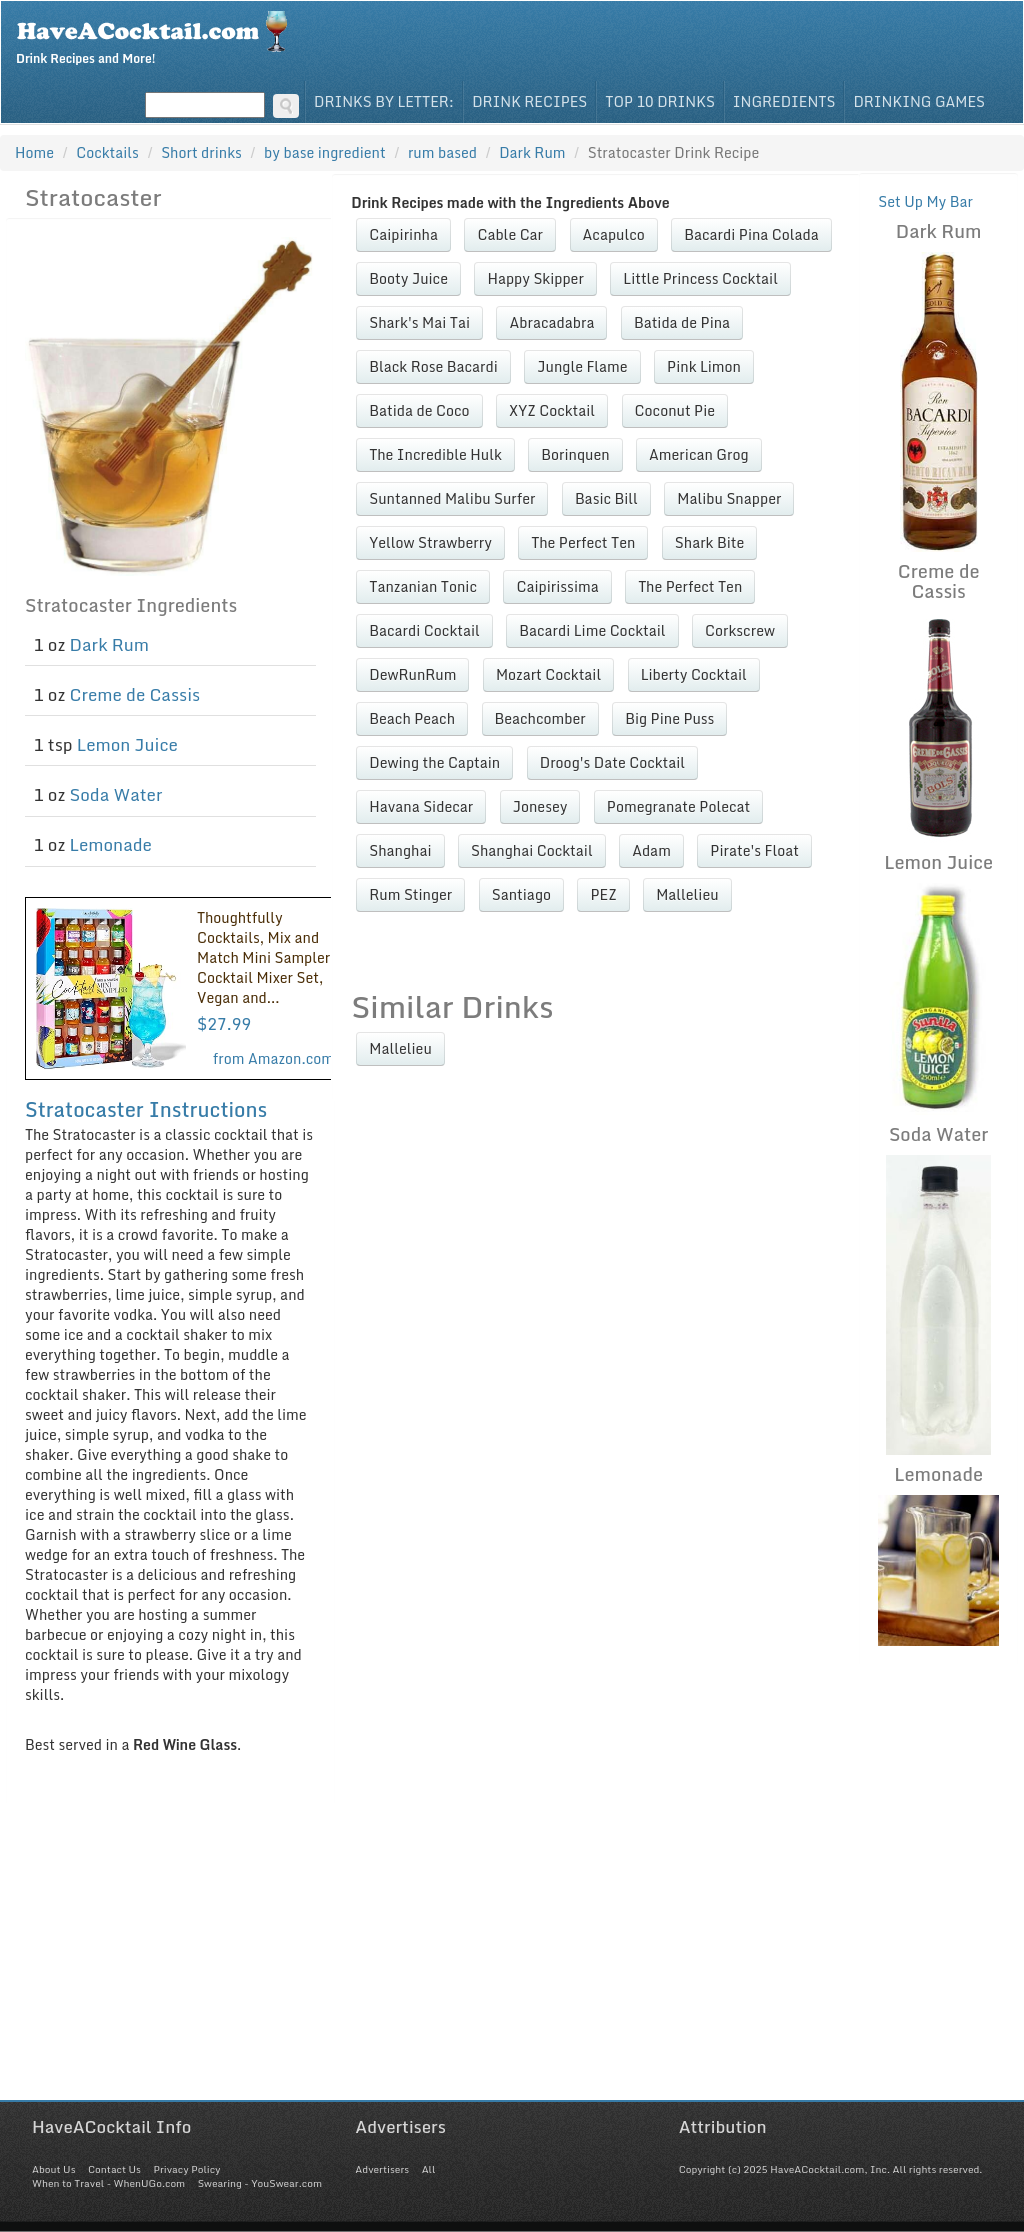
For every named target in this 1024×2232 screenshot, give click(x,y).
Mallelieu (687, 894)
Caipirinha (403, 234)
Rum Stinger (410, 894)
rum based (442, 152)
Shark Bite (709, 542)
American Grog (698, 454)
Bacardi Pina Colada (751, 234)
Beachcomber (540, 718)
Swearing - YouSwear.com (260, 2183)
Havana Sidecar (421, 806)
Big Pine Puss (669, 718)
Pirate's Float (754, 850)
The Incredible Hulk (435, 454)
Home (34, 152)
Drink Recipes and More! (158, 36)
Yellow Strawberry (430, 542)
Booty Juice (408, 278)
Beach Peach (412, 718)
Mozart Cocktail (548, 674)
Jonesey (540, 806)
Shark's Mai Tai (419, 322)
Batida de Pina (682, 322)
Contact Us (114, 2169)
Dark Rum (109, 644)
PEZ (603, 894)
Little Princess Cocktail (700, 278)
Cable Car (510, 234)
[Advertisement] (512, 1960)
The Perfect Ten (583, 542)
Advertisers (382, 2169)
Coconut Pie (675, 410)
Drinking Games (919, 101)
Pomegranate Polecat (678, 806)
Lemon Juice (127, 744)
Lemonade (111, 844)
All (429, 2169)
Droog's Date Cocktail (612, 762)
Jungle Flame (582, 366)
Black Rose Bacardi (433, 366)
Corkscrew (740, 630)
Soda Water (116, 794)
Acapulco (614, 234)
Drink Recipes (529, 101)
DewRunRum (412, 674)
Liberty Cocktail (694, 674)
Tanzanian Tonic (423, 586)
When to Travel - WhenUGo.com (108, 2183)
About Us (53, 2169)
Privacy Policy (186, 2169)
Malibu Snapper (729, 498)
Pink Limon (704, 366)
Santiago (521, 894)
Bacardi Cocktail (424, 630)
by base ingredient (325, 152)
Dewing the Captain (434, 762)
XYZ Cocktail (552, 410)
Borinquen (575, 454)
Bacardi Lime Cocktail (592, 630)
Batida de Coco (419, 410)
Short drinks (201, 152)
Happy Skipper (535, 278)
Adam (651, 850)
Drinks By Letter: (384, 101)
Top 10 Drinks (660, 101)
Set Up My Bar (925, 201)
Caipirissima (557, 586)
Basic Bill (606, 498)
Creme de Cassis (135, 694)
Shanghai (400, 850)
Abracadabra (551, 322)
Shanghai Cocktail (532, 850)
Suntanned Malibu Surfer (452, 498)
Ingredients (784, 101)
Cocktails (107, 152)
